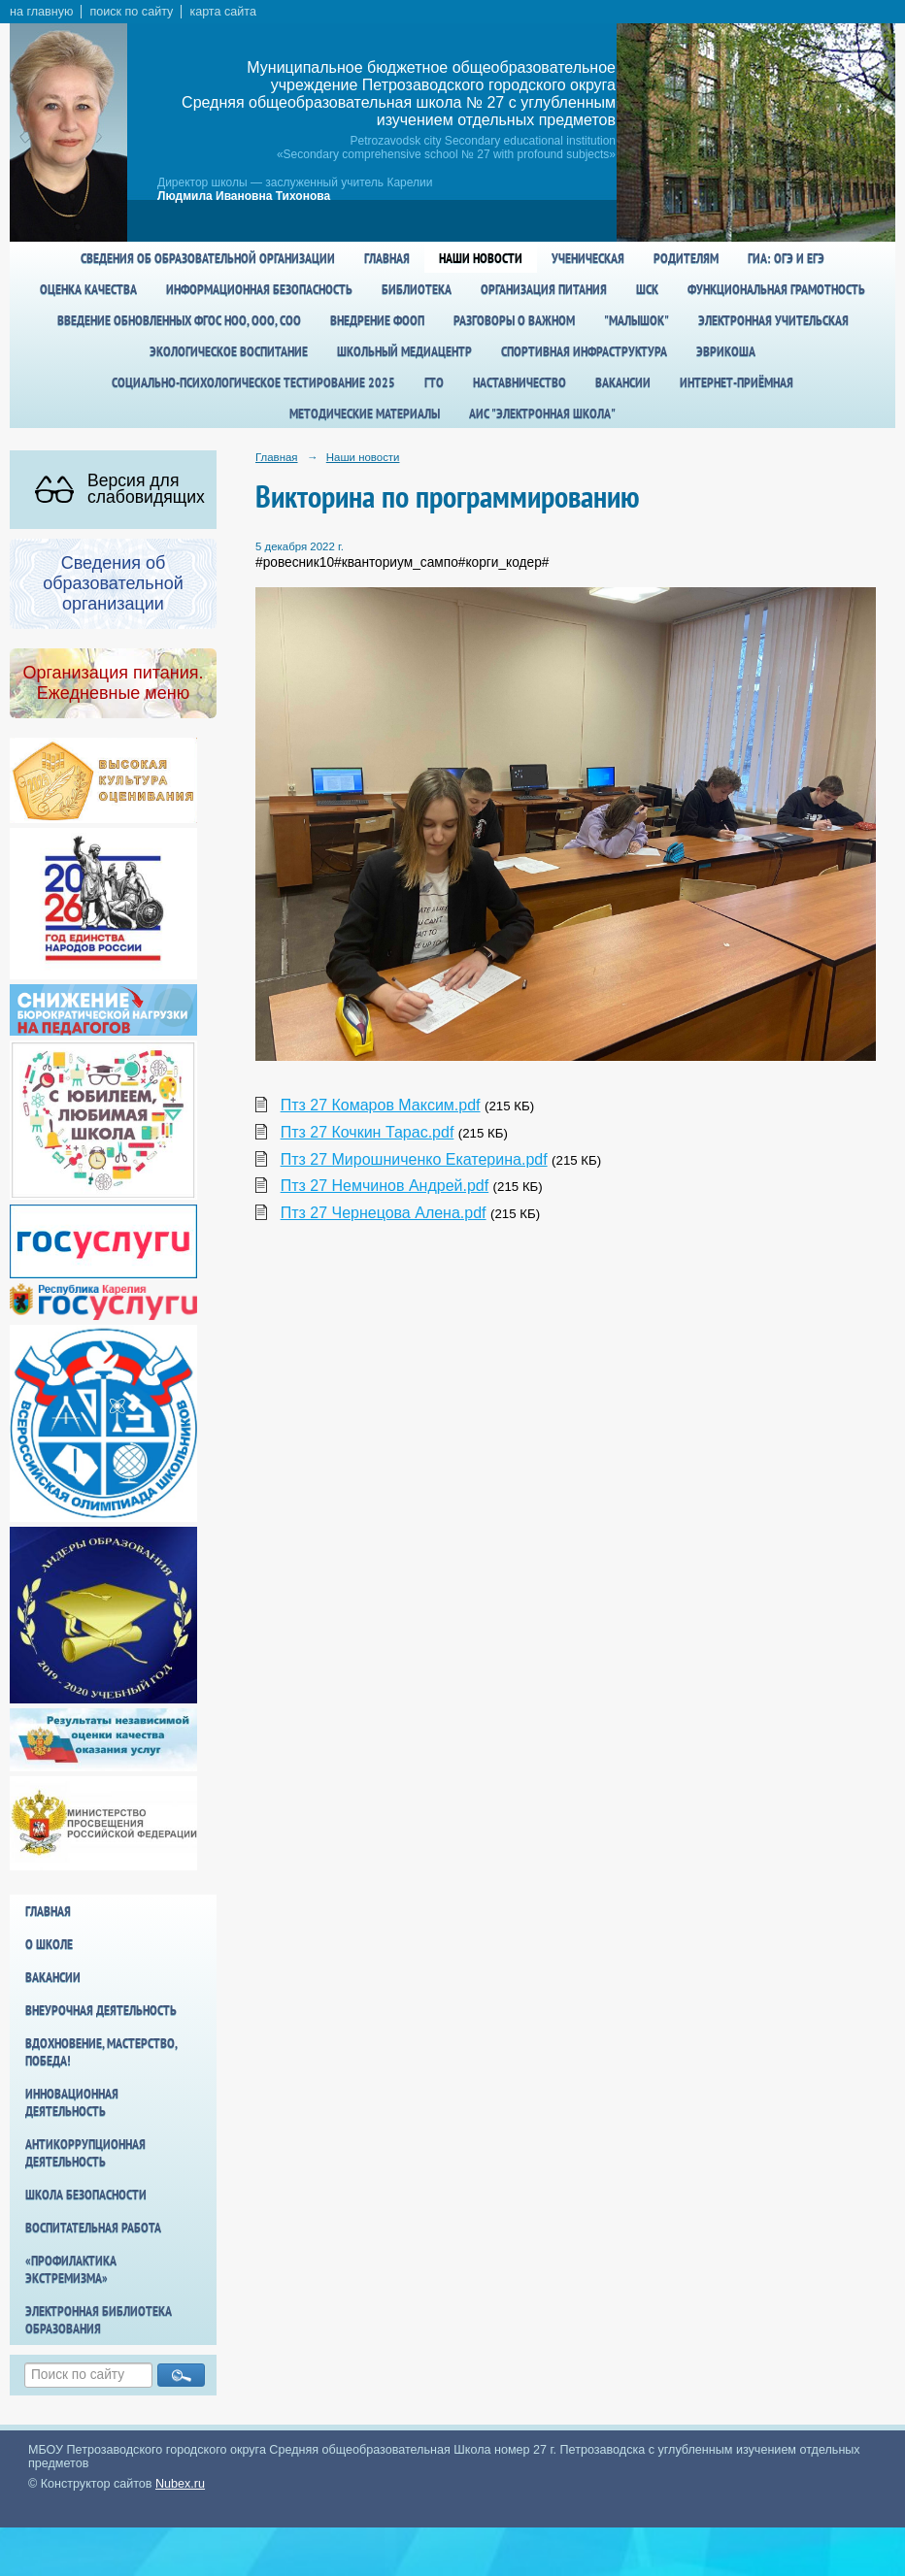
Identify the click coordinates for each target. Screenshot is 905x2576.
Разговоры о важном (514, 320)
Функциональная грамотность (776, 289)
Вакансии (623, 382)
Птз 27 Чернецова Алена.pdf (383, 1213)
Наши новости (480, 258)
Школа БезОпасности (86, 2194)
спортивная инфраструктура (584, 351)
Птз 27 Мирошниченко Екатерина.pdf (414, 1159)
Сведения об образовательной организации (208, 258)
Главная (387, 258)
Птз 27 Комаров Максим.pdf (381, 1105)
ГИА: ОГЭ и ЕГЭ (786, 258)
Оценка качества (88, 289)
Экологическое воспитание (229, 351)
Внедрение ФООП (377, 320)
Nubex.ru (180, 2484)
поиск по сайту (131, 11)
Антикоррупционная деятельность (85, 2152)
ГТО (434, 382)
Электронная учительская (773, 320)
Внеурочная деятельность (101, 2010)
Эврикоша (725, 351)
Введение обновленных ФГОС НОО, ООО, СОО (179, 320)
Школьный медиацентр (404, 351)
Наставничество (519, 382)
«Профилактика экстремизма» (71, 2269)
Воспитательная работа (93, 2227)
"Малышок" (636, 320)
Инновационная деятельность (71, 2102)
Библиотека (417, 289)
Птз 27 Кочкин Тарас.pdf (367, 1132)
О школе (49, 1944)
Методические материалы (364, 413)
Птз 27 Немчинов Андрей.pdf (385, 1185)
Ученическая (588, 258)
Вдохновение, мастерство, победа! (101, 2051)
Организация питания (544, 289)
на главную (41, 11)
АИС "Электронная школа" (542, 413)
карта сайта (222, 11)
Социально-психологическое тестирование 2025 (253, 382)
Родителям (686, 258)
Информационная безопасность (259, 289)
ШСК (647, 289)
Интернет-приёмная (736, 382)
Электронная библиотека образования (98, 2319)
